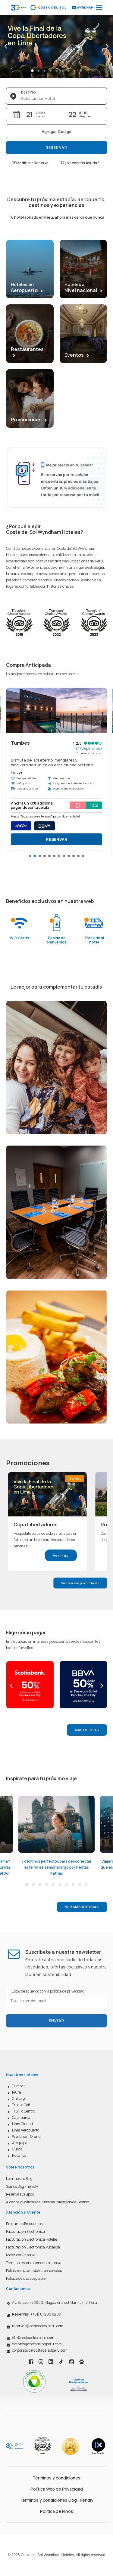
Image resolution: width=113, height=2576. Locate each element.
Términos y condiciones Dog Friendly (56, 2500)
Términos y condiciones (56, 2478)
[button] (30, 856)
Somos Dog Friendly (22, 2186)
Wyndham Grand (26, 2136)
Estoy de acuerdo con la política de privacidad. (48, 1991)
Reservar (56, 147)
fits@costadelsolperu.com (33, 2337)
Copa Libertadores (36, 1524)
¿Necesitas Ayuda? (79, 162)
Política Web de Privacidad (56, 2489)
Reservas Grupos (20, 2194)
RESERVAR (56, 839)
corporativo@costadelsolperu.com (39, 2350)
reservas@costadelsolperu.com (37, 2325)
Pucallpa (19, 2155)
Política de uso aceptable (26, 2278)
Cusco (17, 2149)
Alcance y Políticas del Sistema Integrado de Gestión (47, 2202)
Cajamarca (21, 2117)
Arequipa (19, 2142)
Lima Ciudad (22, 2123)
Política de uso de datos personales (34, 2270)
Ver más (61, 1555)
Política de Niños (56, 2511)
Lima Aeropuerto (25, 2130)
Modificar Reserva (30, 162)
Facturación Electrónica (25, 2231)
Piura (16, 2092)
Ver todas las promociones (80, 1583)
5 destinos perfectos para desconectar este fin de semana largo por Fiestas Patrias (56, 1867)
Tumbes (18, 2085)
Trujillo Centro (23, 2111)
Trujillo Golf (21, 2104)
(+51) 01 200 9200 (36, 2314)
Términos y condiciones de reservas (34, 2262)
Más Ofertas (87, 1730)
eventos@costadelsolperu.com (37, 2344)
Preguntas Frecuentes (24, 2223)
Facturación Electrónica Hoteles (32, 2239)
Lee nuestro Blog (19, 2178)
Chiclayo (19, 2098)
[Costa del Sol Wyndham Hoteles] (52, 7)
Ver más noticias (82, 1907)
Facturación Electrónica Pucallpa (33, 2247)
